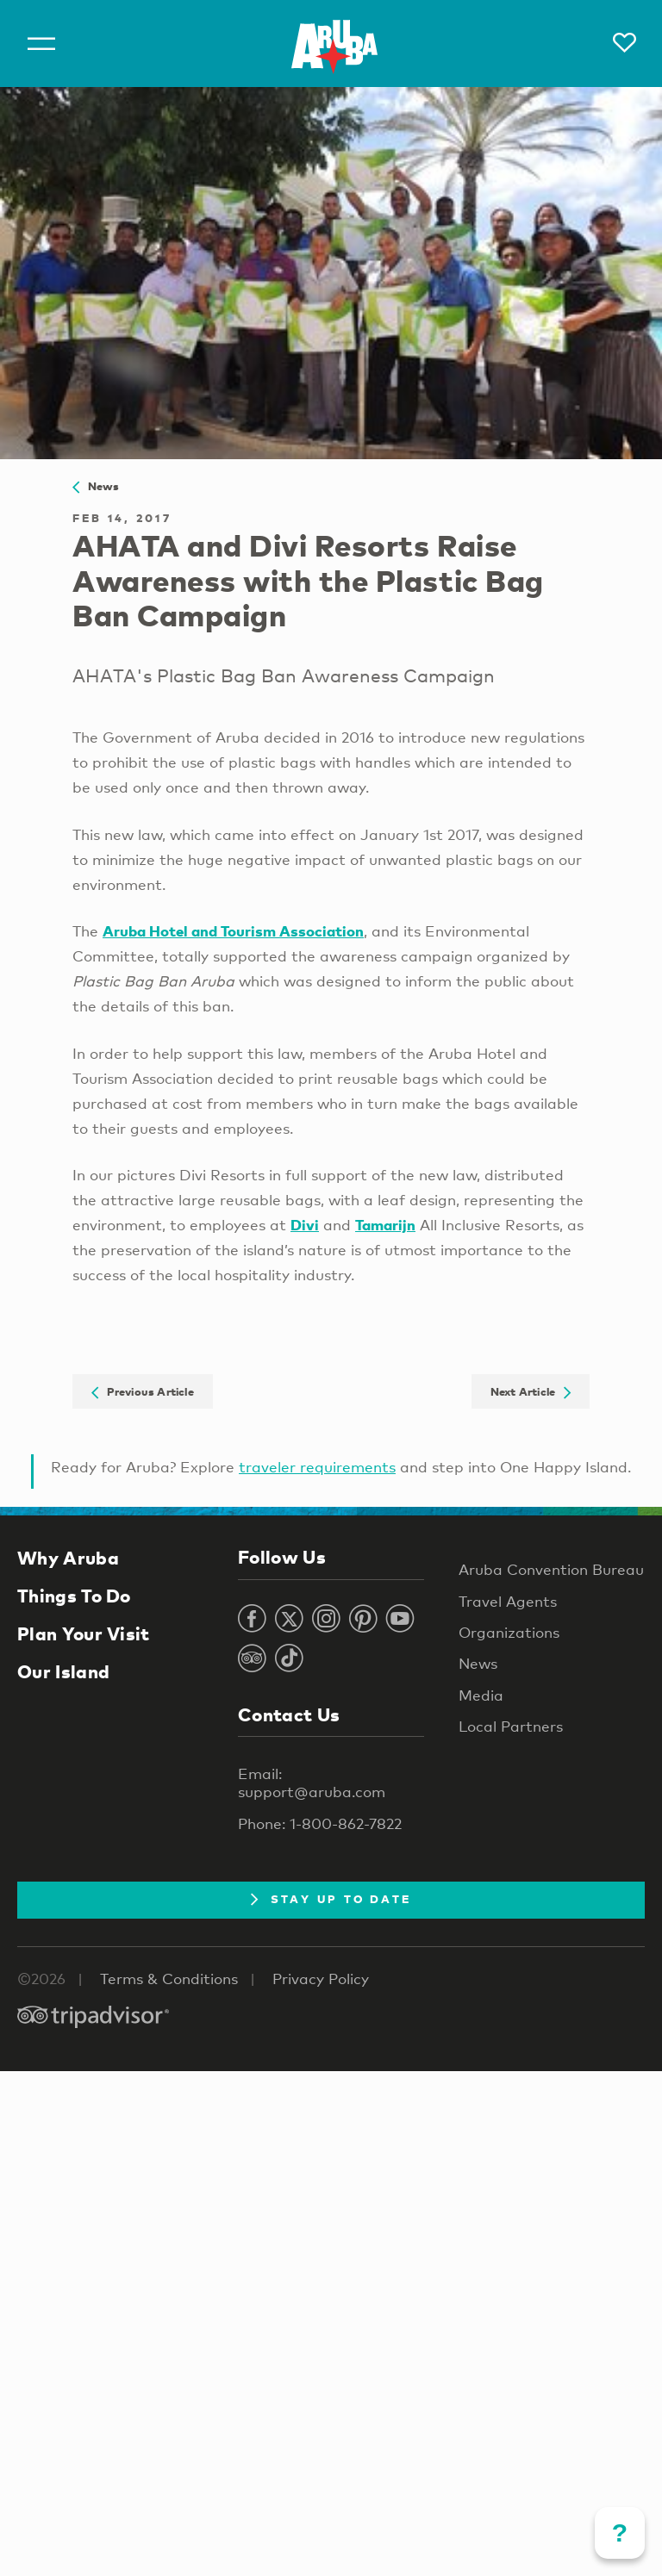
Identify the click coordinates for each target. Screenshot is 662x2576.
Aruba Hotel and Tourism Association (233, 931)
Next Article (530, 1391)
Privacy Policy (320, 1978)
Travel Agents (508, 1601)
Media (481, 1695)
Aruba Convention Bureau (551, 1569)
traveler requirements (317, 1467)
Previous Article (142, 1391)
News (96, 486)
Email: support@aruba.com (311, 1782)
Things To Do (74, 1595)
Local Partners (511, 1726)
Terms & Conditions (169, 1978)
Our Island (63, 1671)
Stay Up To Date (331, 1899)
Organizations (509, 1632)
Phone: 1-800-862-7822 (320, 1823)
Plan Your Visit (83, 1633)
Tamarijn (385, 1225)
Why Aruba (68, 1557)
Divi (304, 1225)
